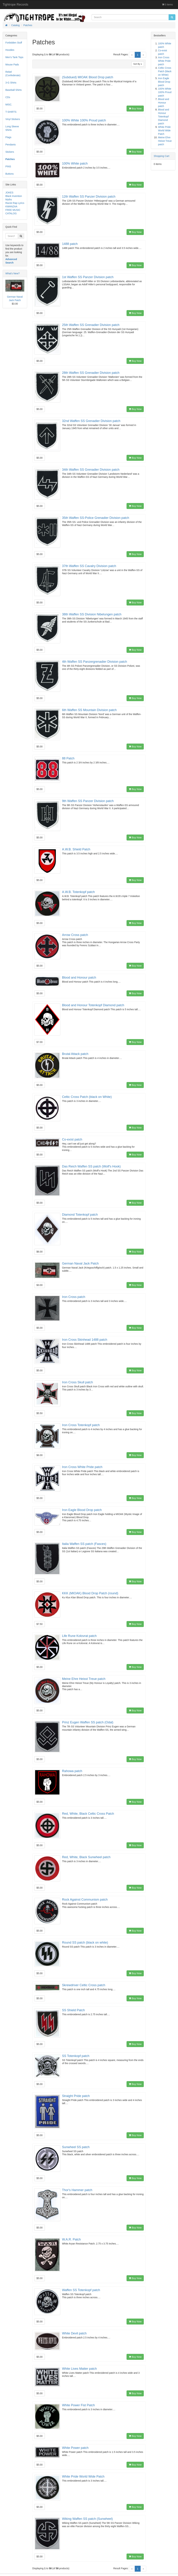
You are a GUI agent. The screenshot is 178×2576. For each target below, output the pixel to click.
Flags (8, 137)
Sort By (137, 64)
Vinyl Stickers (12, 119)
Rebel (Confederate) (12, 73)
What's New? (12, 273)
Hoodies (9, 50)
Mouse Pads (12, 64)
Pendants (10, 144)
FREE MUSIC (12, 210)
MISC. (8, 104)
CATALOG (11, 213)
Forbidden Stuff (13, 42)
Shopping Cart (161, 156)
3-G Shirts (10, 82)
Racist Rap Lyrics (14, 203)
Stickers (9, 151)
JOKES (9, 192)
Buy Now (135, 108)
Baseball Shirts (13, 90)
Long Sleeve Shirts (12, 128)
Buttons (9, 173)
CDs (7, 97)
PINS (8, 166)
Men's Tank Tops (14, 57)
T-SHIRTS (11, 111)
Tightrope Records (15, 4)
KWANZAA (11, 206)
